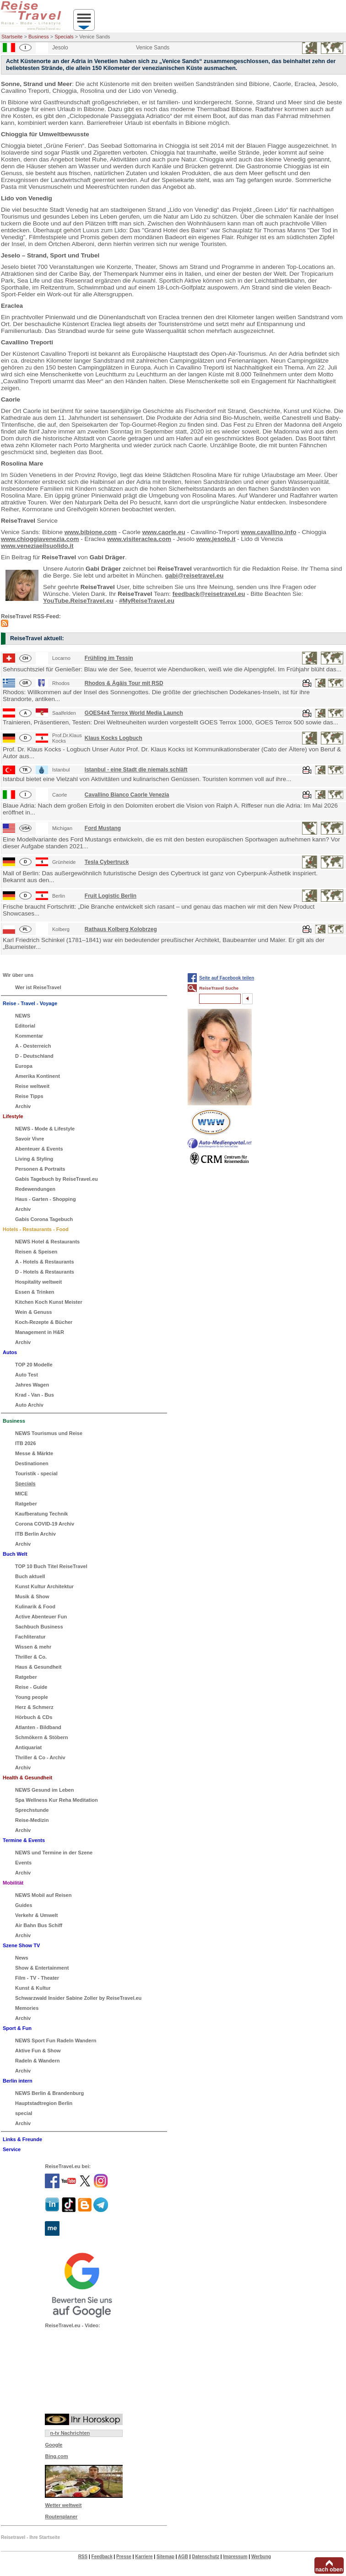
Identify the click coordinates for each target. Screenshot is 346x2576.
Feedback (102, 2556)
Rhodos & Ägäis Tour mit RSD (124, 683)
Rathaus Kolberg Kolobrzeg (121, 929)
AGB (183, 2556)
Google (53, 2444)
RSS (83, 2556)
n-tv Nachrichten (70, 2433)
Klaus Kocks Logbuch (113, 738)
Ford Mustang (103, 828)
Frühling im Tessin (109, 658)
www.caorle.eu (163, 532)
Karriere (143, 2556)
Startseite (11, 36)
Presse (123, 2556)
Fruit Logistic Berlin (110, 896)
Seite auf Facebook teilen (226, 977)
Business (38, 36)
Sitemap (165, 2556)
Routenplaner (61, 2516)
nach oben (329, 2569)
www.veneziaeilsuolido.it (37, 545)
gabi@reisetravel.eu (194, 575)
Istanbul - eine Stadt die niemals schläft (136, 769)
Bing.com (56, 2456)
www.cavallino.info (269, 532)
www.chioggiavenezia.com (40, 539)
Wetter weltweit (63, 2505)
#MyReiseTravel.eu (146, 600)
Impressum (235, 2556)
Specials (64, 36)
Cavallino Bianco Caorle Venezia (127, 795)
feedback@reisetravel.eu (209, 593)
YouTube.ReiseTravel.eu (78, 600)
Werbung (261, 2556)
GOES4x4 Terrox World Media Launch (134, 713)
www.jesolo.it (216, 539)
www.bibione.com (91, 532)
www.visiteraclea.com (139, 539)
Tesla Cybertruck (107, 862)
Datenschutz (205, 2556)
